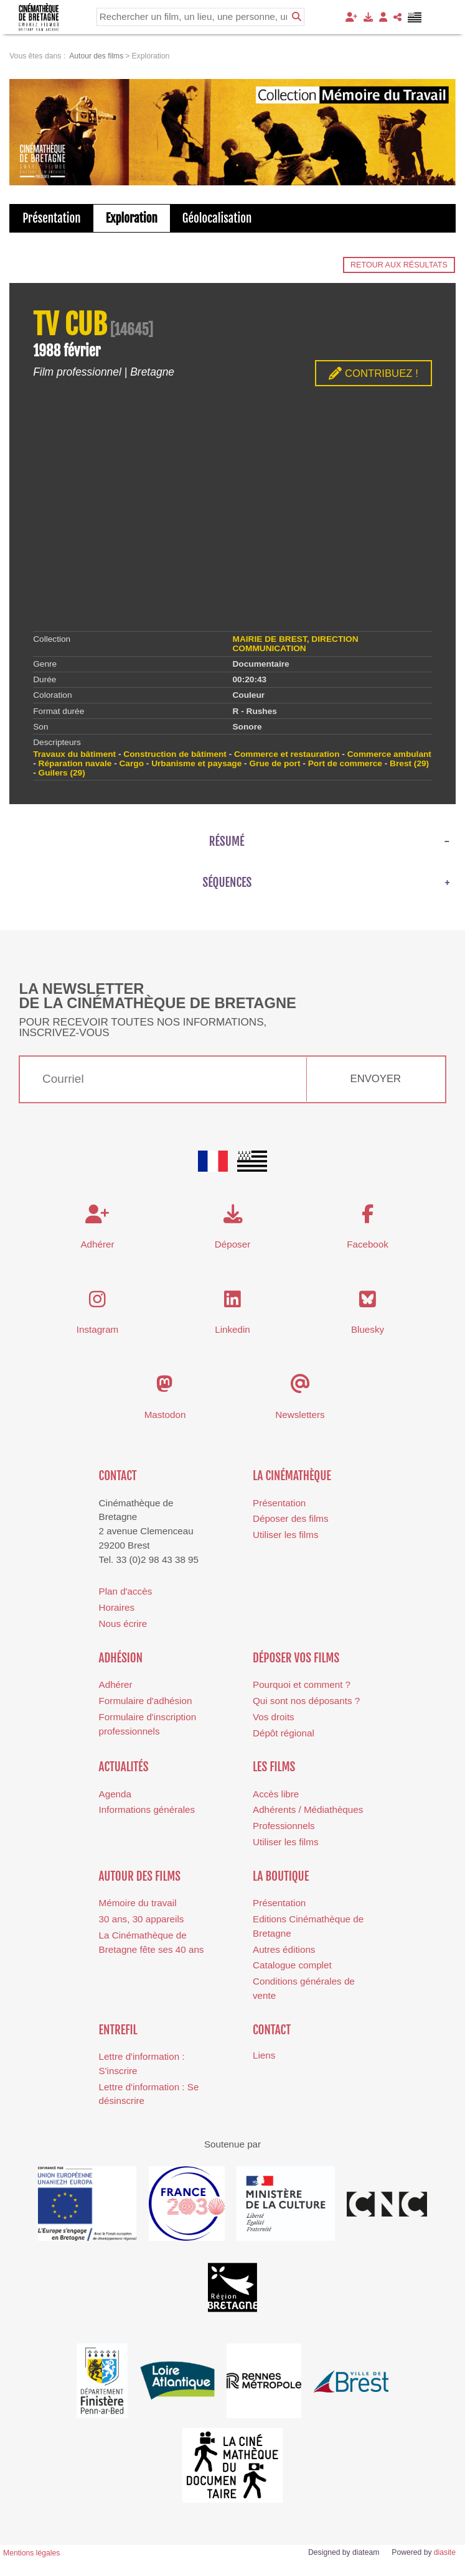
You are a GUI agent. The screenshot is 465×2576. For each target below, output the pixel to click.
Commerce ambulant (389, 754)
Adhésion (121, 1658)
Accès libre (276, 1794)
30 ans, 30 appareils (141, 1919)
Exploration (131, 218)
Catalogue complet (292, 1965)
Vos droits (273, 1717)
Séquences (227, 882)
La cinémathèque (292, 1475)
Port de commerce (345, 763)
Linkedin (232, 1329)
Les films (274, 1766)
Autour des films (140, 1876)
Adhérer (116, 1684)
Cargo (131, 763)
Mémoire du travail (138, 1902)
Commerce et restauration (286, 754)
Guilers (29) (62, 772)
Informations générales (147, 1809)
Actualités (124, 1766)
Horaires (116, 1607)
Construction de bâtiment (175, 754)
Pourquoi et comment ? (301, 1684)
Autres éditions (284, 1949)
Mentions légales (31, 2553)
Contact (118, 1475)
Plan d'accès (126, 1591)
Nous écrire (123, 1623)
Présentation (51, 218)
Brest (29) (409, 763)
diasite (445, 2552)
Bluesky (367, 1329)
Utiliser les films (285, 1534)
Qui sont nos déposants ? (306, 1700)
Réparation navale (75, 763)
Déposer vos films (296, 1658)
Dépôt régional (283, 1733)
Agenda (115, 1794)
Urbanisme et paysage (196, 763)
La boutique (281, 1876)
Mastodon (165, 1414)
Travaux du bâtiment (74, 754)
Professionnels (284, 1825)
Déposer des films (291, 1518)
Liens (264, 2055)
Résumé (227, 841)
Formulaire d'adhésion (145, 1700)
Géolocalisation (216, 218)
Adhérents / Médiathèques (308, 1809)
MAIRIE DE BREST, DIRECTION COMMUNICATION (296, 643)
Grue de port (274, 763)
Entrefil (118, 2029)
